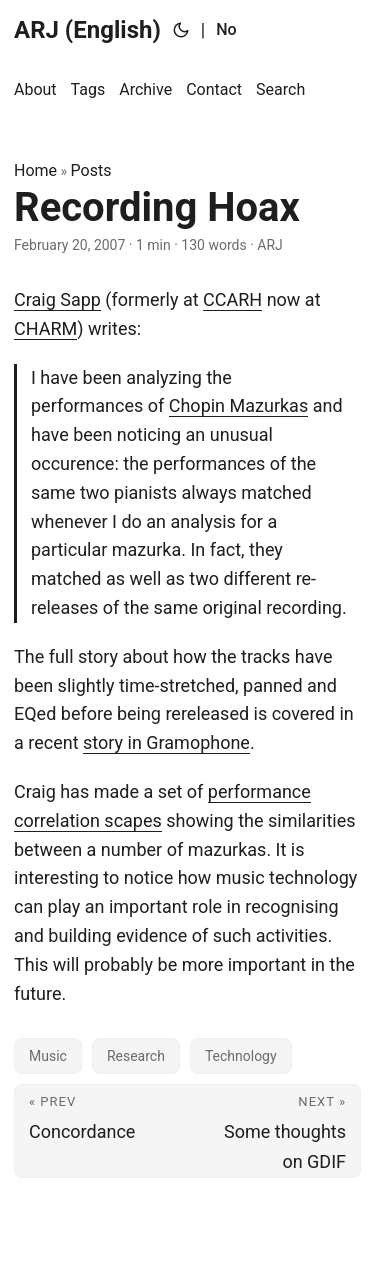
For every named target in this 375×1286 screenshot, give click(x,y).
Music (48, 1056)
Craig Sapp (57, 299)
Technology (241, 1056)
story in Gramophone (166, 742)
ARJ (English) (87, 30)
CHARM (45, 328)
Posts (91, 170)
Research (136, 1056)
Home (35, 170)
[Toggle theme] (181, 30)
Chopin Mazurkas (238, 405)
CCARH (232, 299)
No (226, 29)
